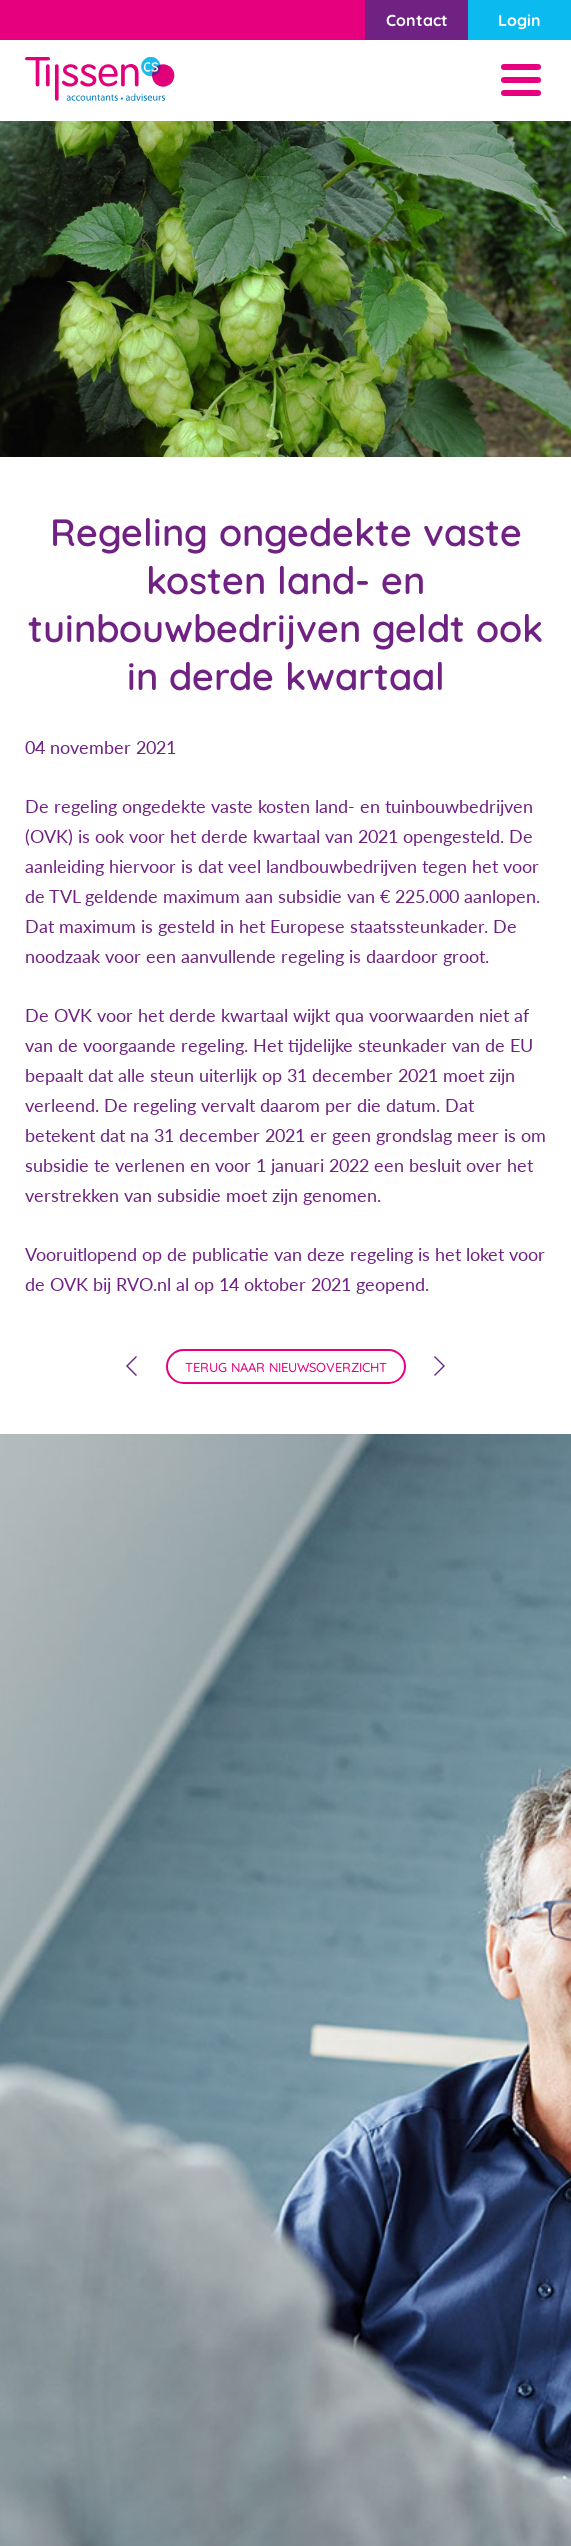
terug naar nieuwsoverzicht (286, 1367)
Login (519, 20)
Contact (417, 20)
